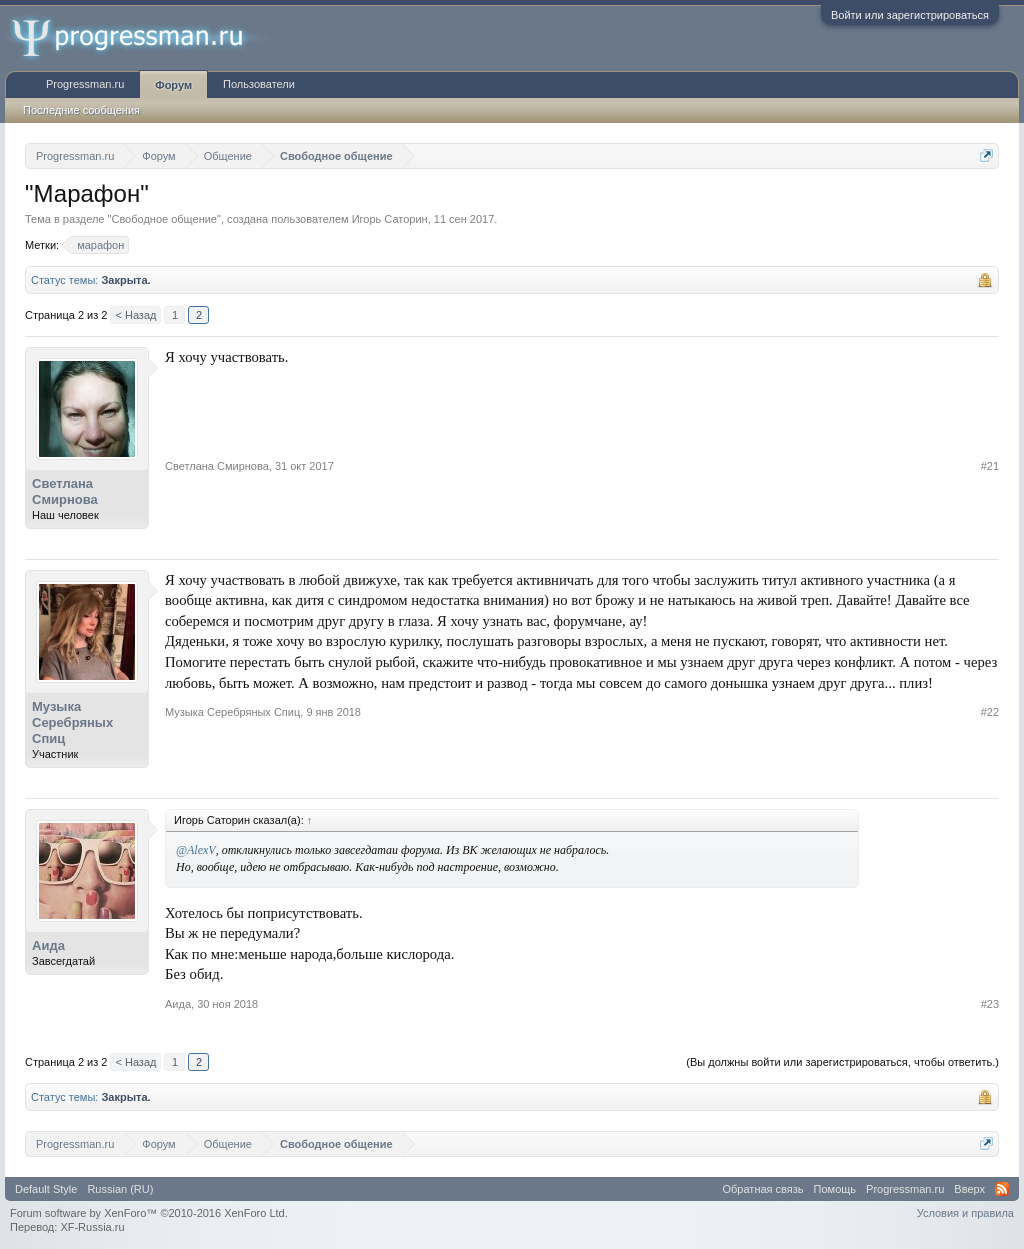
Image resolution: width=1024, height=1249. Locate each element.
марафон (97, 245)
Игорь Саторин (390, 219)
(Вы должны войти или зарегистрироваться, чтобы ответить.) (842, 1062)
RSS (1002, 1189)
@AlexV (196, 850)
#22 (990, 712)
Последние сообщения (81, 110)
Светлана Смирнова (65, 491)
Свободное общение (164, 219)
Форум (173, 85)
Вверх (969, 1189)
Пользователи (259, 84)
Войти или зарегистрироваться (910, 15)
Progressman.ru (85, 84)
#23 (990, 1004)
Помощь (835, 1189)
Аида (48, 945)
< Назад (135, 315)
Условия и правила (965, 1213)
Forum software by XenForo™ (149, 1213)
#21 (990, 466)
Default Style (46, 1189)
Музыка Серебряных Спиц (72, 722)
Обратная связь (763, 1189)
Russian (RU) (120, 1189)
